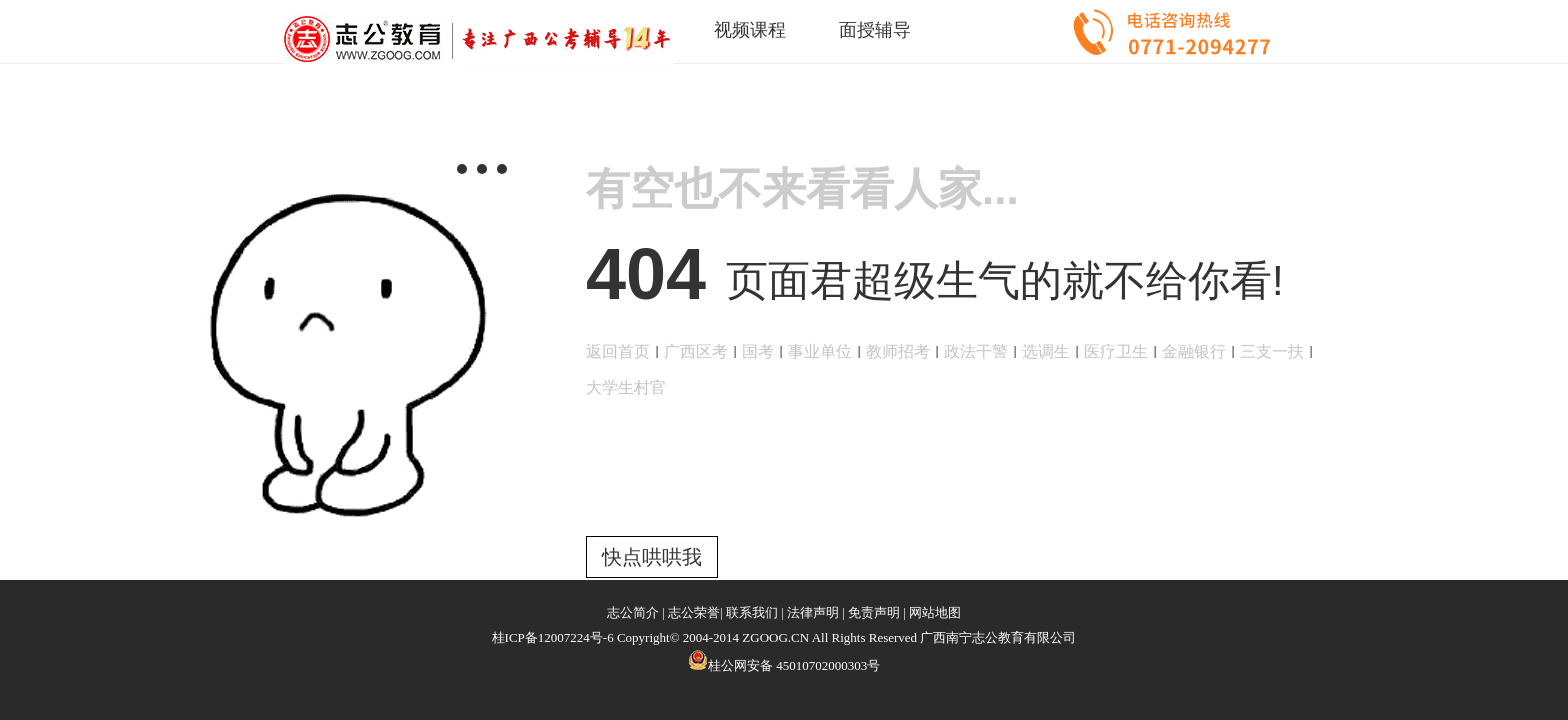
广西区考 (696, 351)
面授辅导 (875, 30)
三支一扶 (1272, 351)
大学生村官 (626, 387)
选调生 (1046, 351)
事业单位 (820, 351)
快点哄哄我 (652, 557)
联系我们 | (755, 612)
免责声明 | (877, 612)
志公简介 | (636, 612)
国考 (758, 351)
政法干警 (976, 351)
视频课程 (750, 30)
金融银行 (1194, 351)
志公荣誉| (695, 612)
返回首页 (618, 351)
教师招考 (898, 351)
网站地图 (935, 612)
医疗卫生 (1116, 351)
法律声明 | (816, 612)
